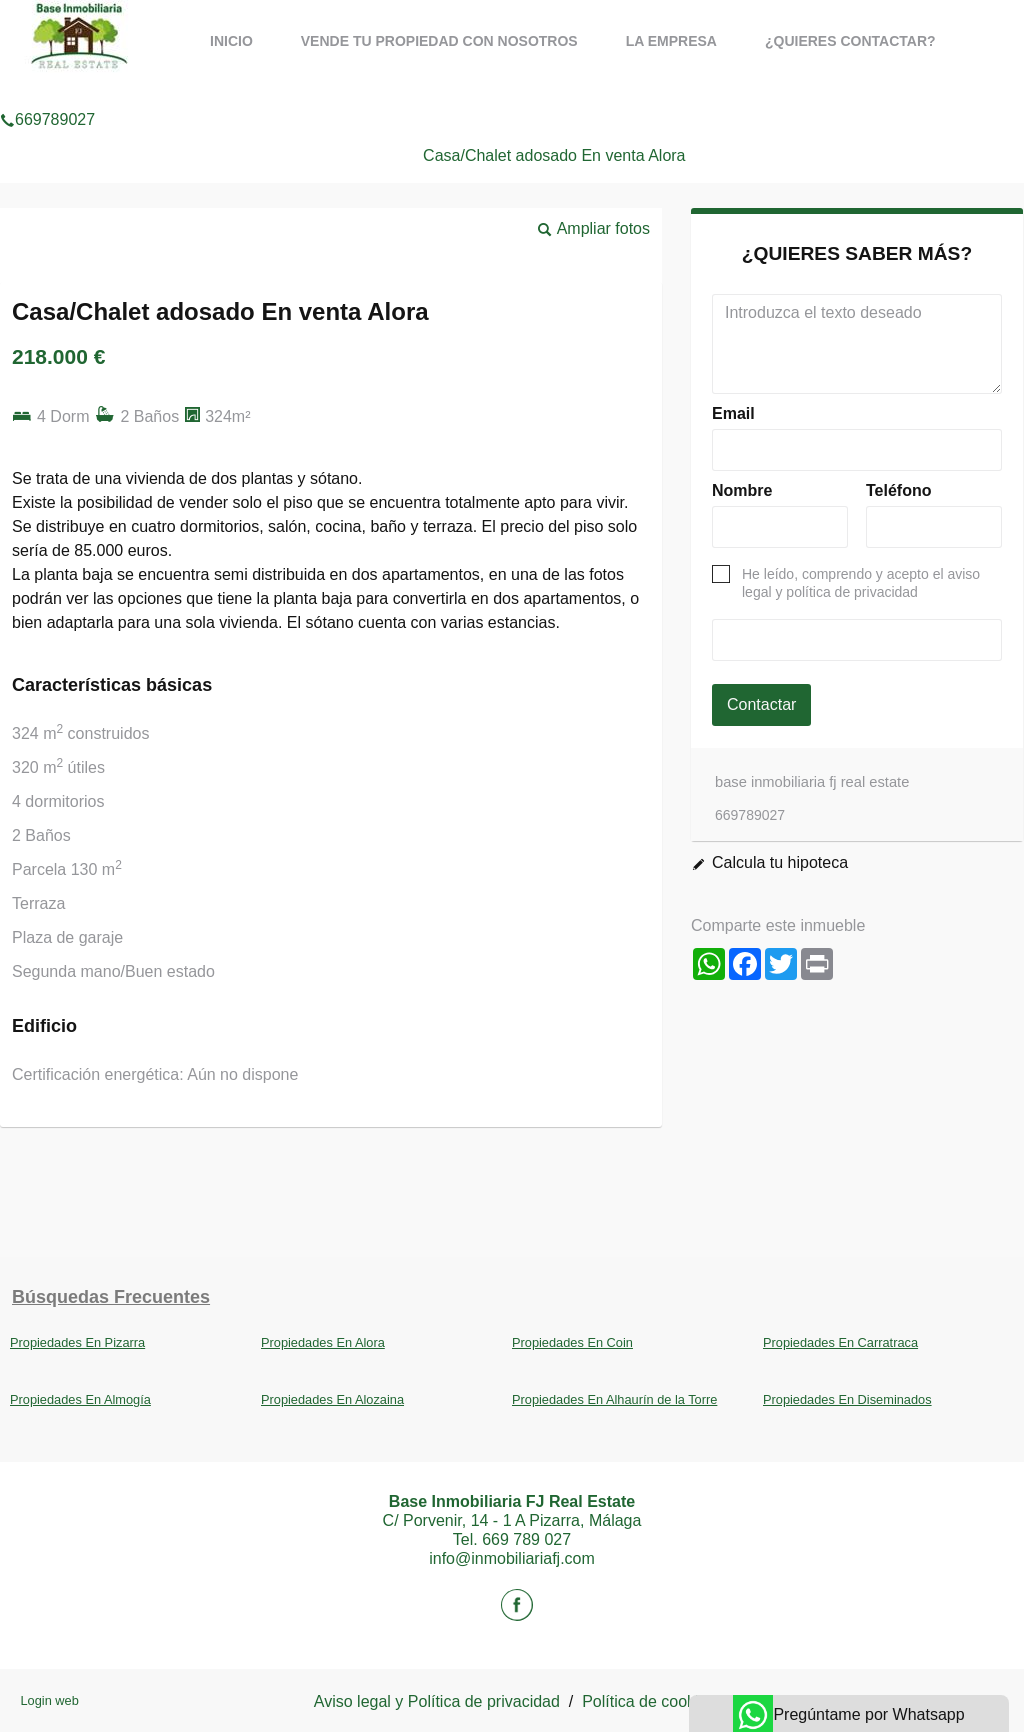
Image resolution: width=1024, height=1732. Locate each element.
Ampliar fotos (603, 228)
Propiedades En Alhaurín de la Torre (614, 1399)
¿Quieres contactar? (850, 41)
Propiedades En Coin (572, 1342)
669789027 (47, 94)
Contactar (761, 704)
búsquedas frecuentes (111, 1297)
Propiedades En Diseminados (847, 1399)
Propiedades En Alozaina (332, 1399)
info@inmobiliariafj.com (512, 1558)
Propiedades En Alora (323, 1342)
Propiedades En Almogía (80, 1399)
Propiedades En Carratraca (840, 1342)
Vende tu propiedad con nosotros (439, 41)
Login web (49, 1700)
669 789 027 (526, 1539)
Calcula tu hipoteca (780, 862)
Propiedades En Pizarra (77, 1342)
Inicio (231, 41)
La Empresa (671, 41)
